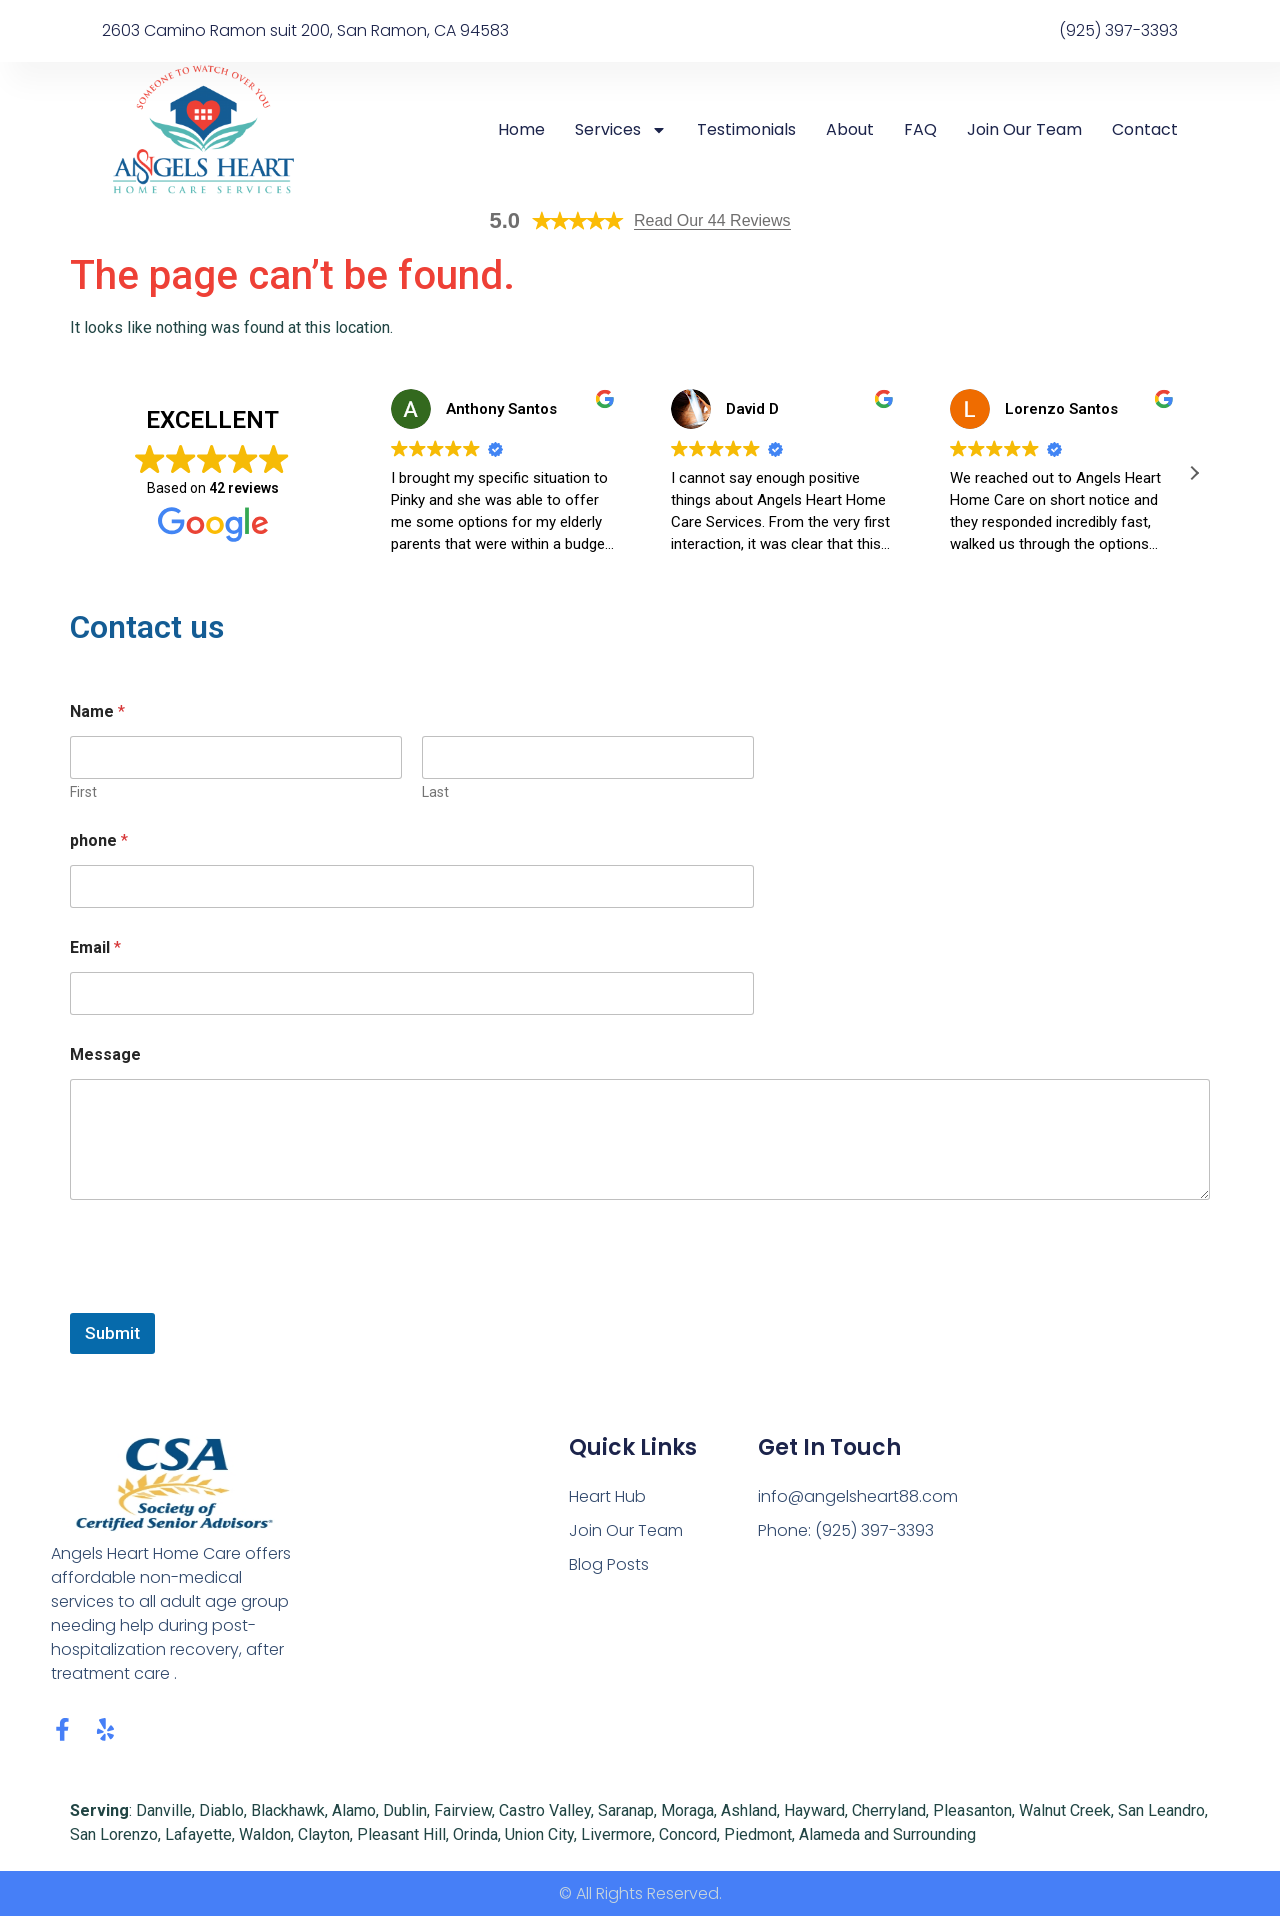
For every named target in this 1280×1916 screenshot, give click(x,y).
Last (435, 792)
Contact (1145, 130)
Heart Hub (607, 1496)
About (850, 130)
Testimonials (746, 130)
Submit (112, 1333)
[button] (1194, 473)
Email (95, 947)
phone (99, 840)
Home (521, 130)
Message (105, 1054)
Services (621, 130)
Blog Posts (609, 1564)
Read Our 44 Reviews (712, 220)
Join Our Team (1024, 130)
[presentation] (222, 1300)
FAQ (920, 130)
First (83, 792)
